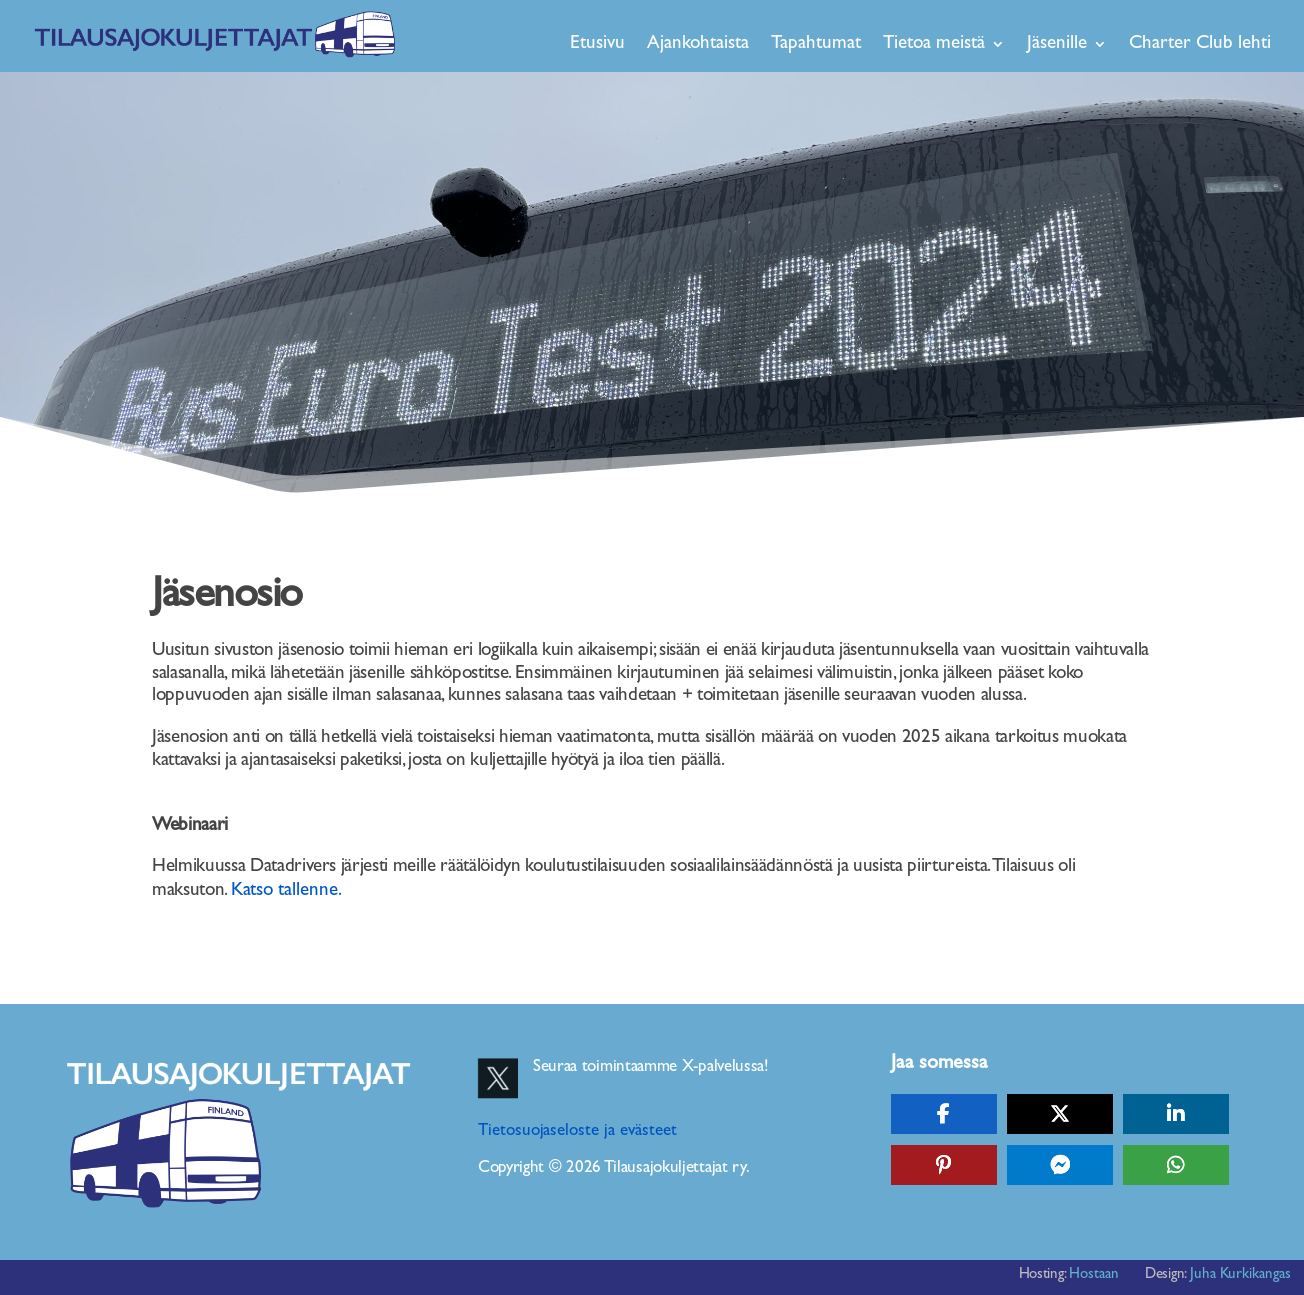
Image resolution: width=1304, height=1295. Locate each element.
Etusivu (597, 43)
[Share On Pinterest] (944, 1165)
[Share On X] (1060, 1114)
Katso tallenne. (288, 890)
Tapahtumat (816, 43)
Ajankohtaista (698, 43)
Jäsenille (1057, 43)
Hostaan (1094, 1274)
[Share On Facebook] (944, 1114)
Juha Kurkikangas (1240, 1274)
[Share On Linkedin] (1176, 1114)
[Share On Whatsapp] (1176, 1165)
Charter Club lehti (1200, 43)
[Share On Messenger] (1060, 1165)
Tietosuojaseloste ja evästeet (577, 1131)
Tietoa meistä (934, 43)
